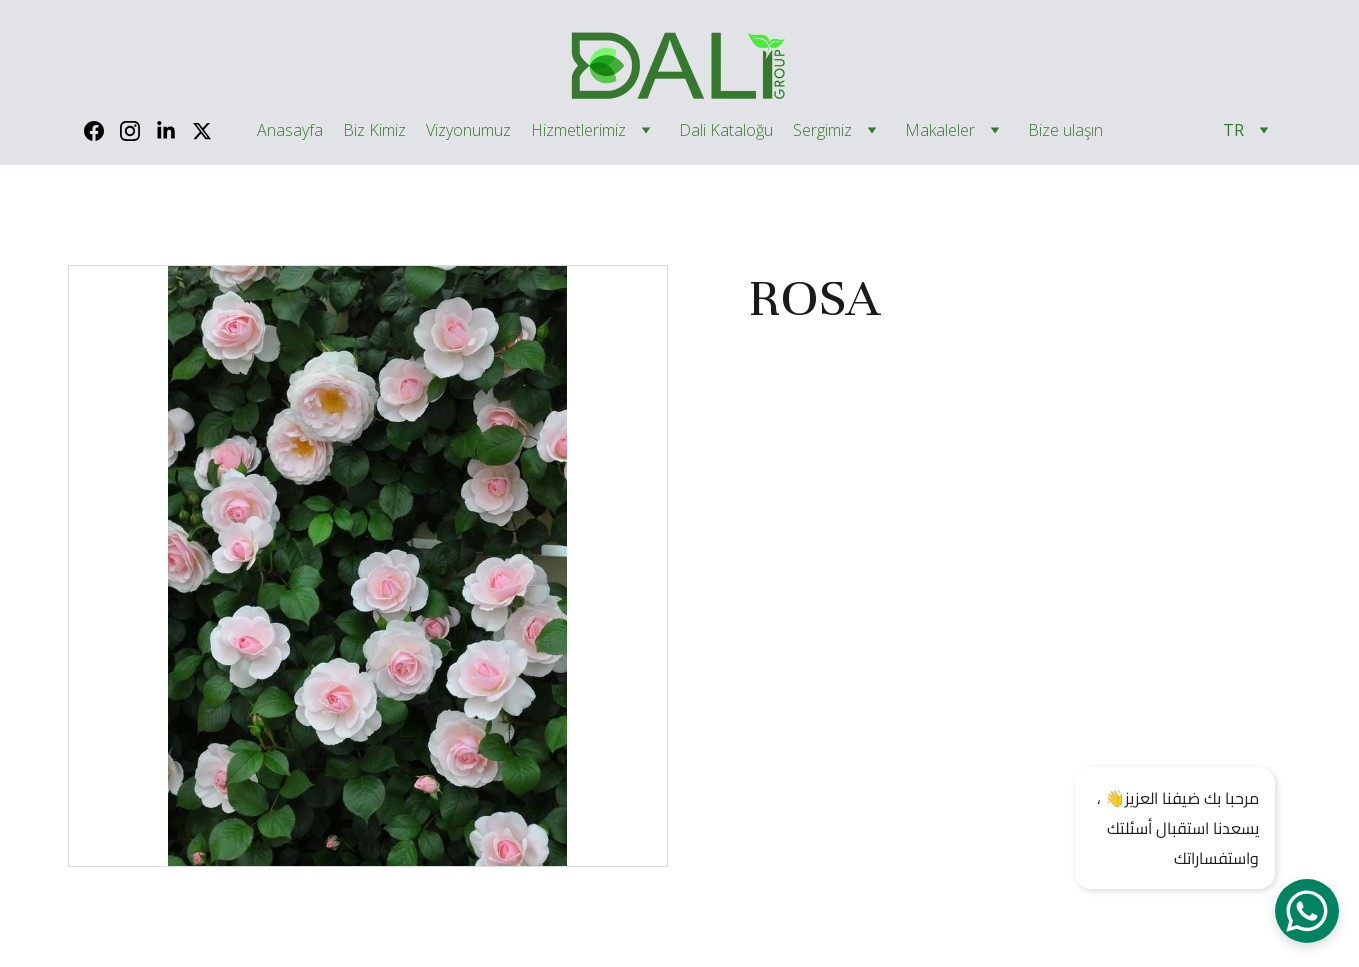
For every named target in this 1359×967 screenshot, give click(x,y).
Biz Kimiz (374, 130)
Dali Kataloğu (726, 130)
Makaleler (940, 130)
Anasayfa (290, 130)
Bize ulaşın (1065, 130)
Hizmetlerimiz (578, 130)
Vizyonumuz (468, 130)
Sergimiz (822, 130)
